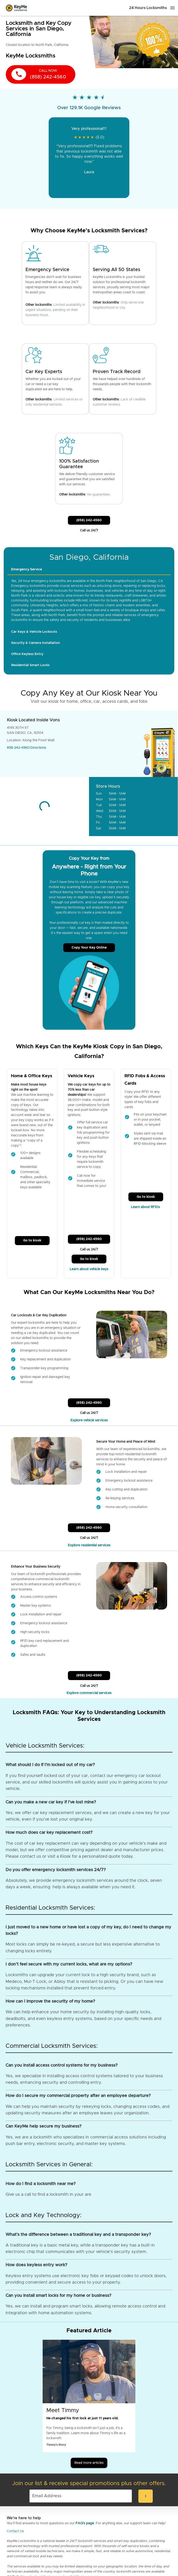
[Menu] (172, 8)
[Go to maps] (44, 806)
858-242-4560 (18, 747)
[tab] (89, 569)
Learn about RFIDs (146, 1207)
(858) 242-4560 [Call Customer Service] (89, 520)
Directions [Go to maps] (38, 747)
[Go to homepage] (16, 8)
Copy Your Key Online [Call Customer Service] (89, 947)
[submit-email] (145, 2496)
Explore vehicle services (89, 1420)
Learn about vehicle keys (89, 1269)
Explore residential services (89, 1545)
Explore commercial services (89, 1693)
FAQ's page (85, 2523)
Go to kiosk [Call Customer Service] (32, 1240)
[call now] (40, 74)
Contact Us (15, 2531)
